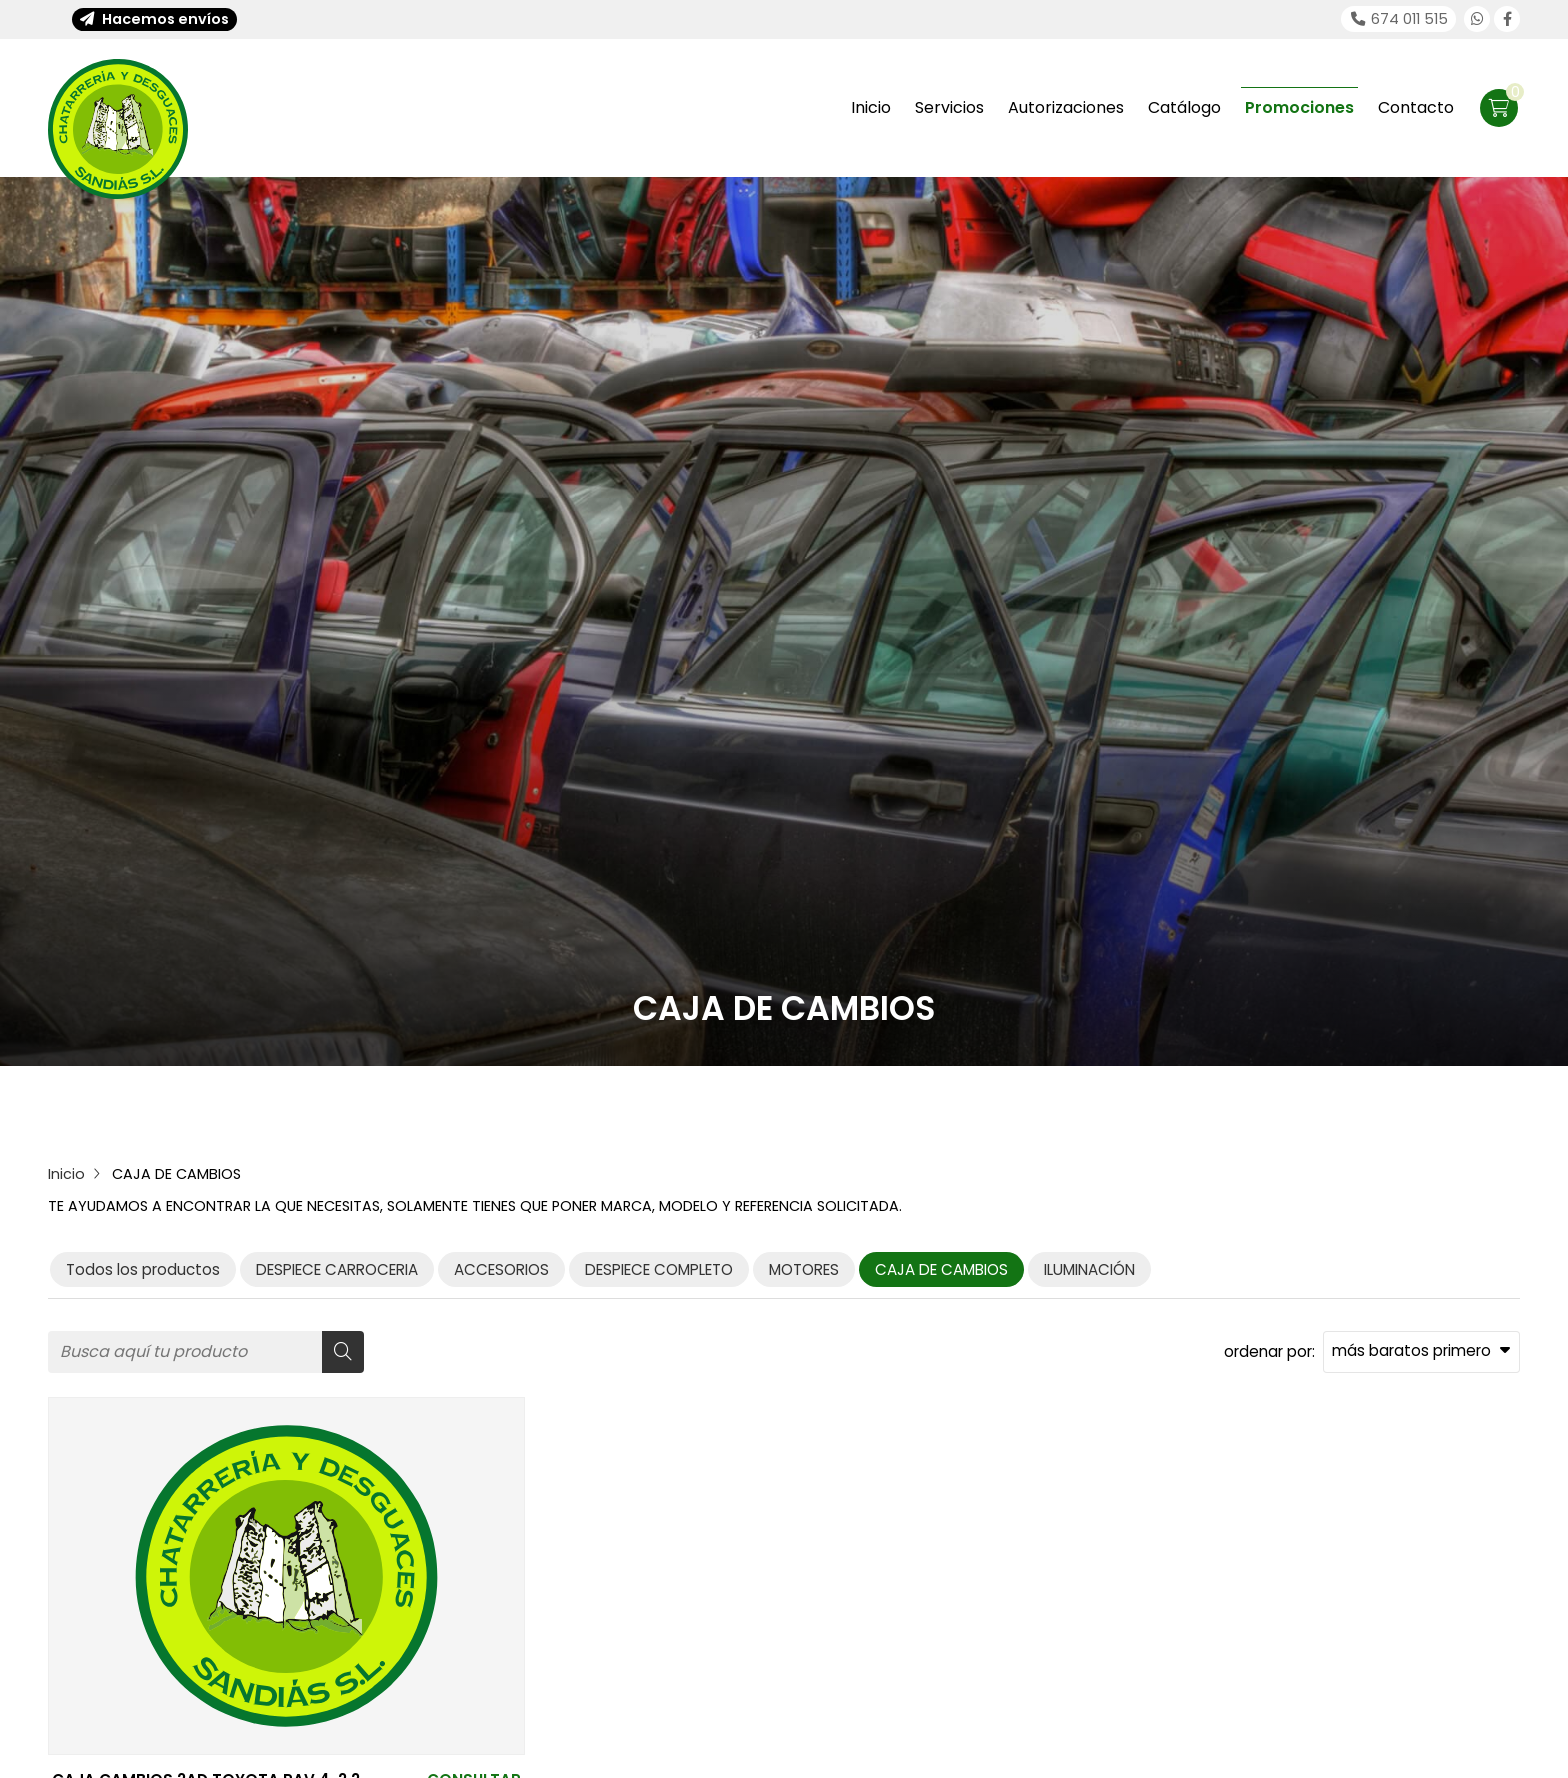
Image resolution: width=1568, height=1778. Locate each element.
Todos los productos (143, 1269)
